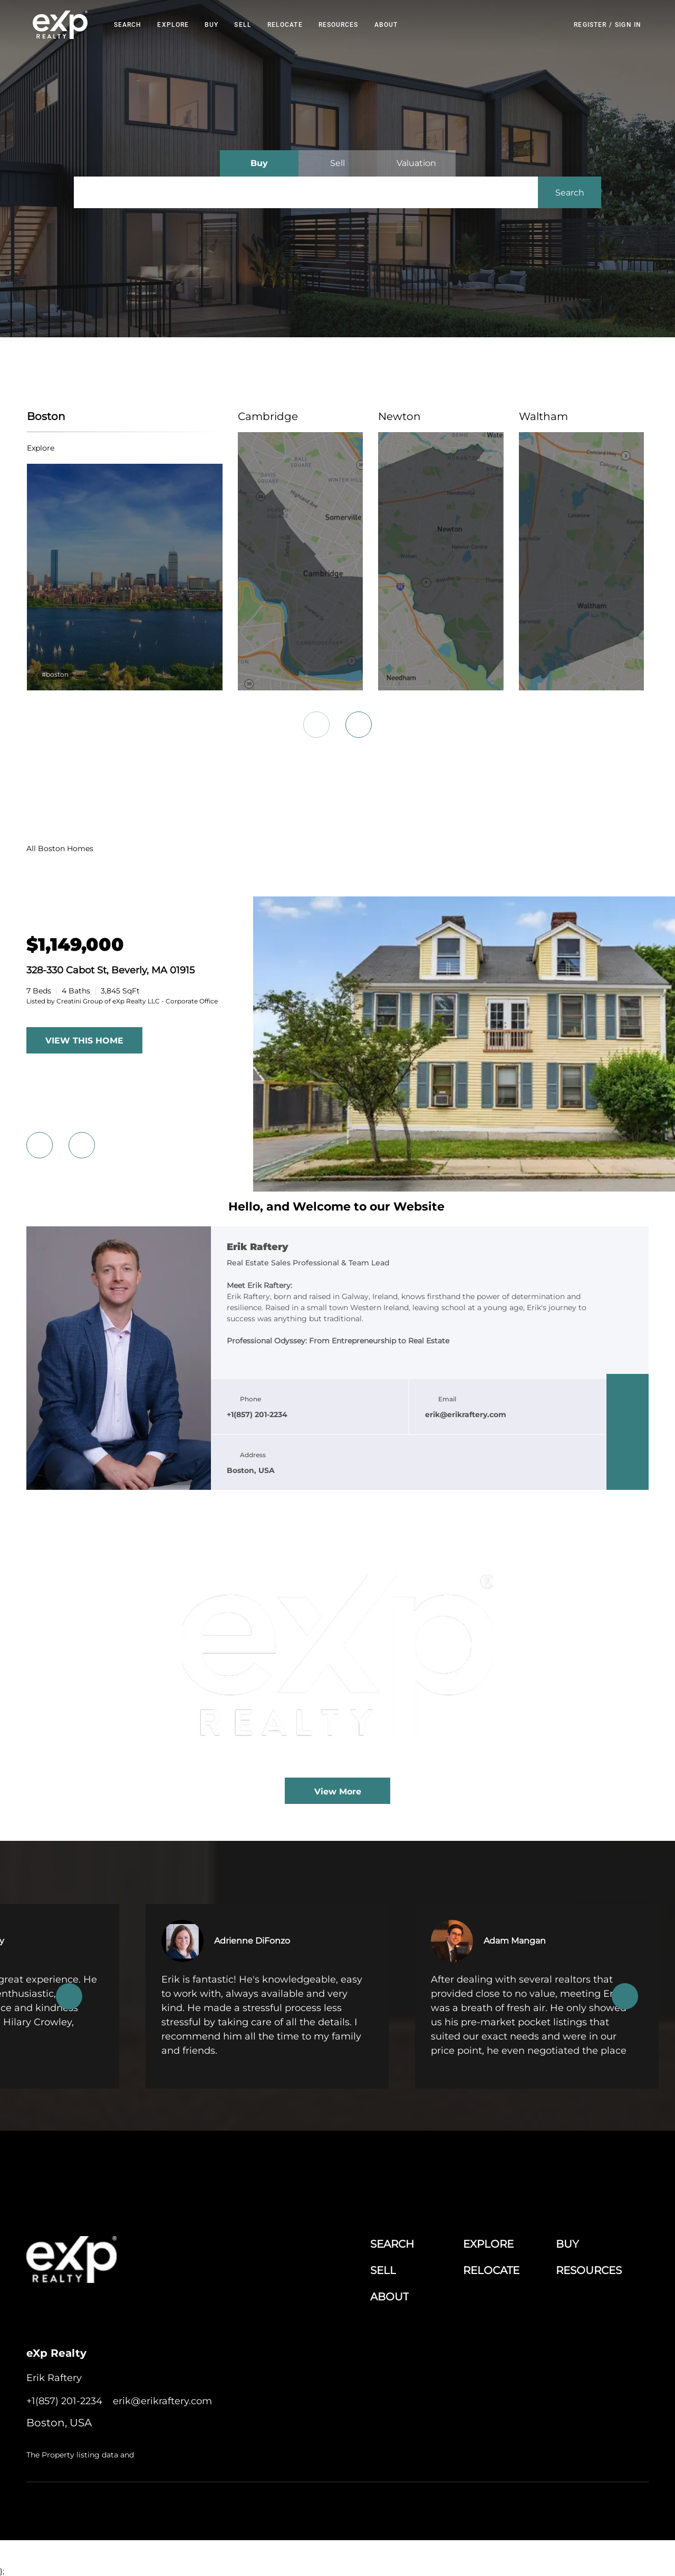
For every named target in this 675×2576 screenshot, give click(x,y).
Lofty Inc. (81, 2508)
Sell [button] (244, 24)
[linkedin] (627, 1410)
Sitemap (591, 2508)
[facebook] (627, 1389)
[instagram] (627, 1452)
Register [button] (590, 24)
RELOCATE (286, 24)
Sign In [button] (628, 24)
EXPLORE (174, 24)
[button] (61, 25)
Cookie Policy (424, 2508)
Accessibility (629, 2508)
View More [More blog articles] (337, 1792)
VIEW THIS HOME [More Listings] (84, 1041)
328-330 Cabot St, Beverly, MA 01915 (110, 970)
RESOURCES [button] (340, 24)
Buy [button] (212, 24)
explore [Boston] (40, 448)
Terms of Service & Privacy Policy (346, 2508)
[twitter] (627, 1431)
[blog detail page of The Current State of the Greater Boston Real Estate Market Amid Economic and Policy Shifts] (337, 1665)
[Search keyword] (306, 192)
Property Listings (545, 2508)
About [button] (387, 24)
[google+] (627, 1474)
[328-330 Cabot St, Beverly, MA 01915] (75, 944)
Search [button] (129, 24)
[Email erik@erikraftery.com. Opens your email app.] (162, 2401)
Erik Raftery (257, 1247)
